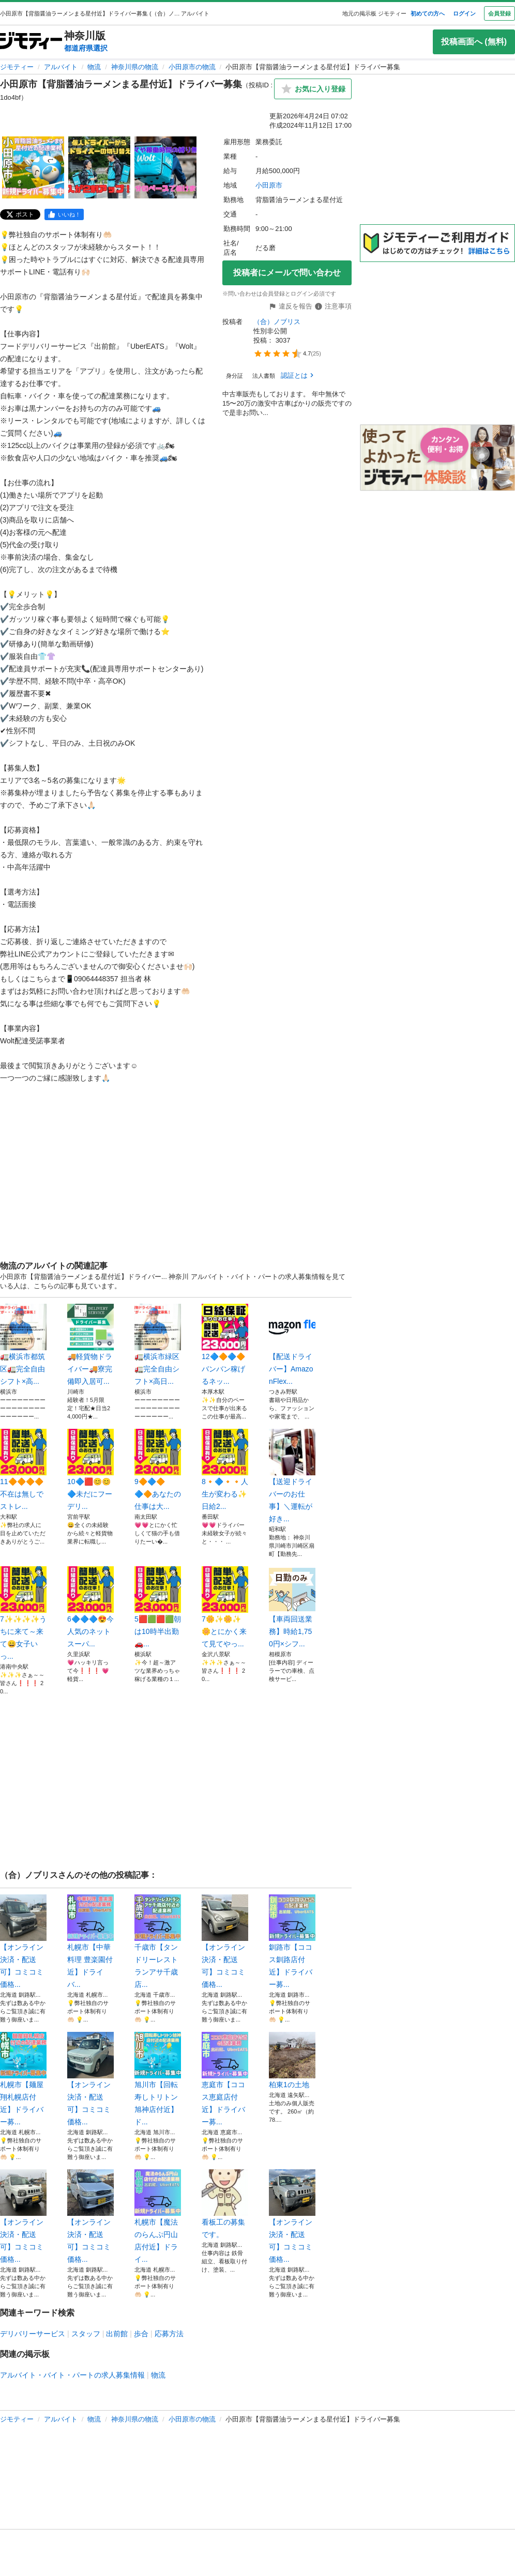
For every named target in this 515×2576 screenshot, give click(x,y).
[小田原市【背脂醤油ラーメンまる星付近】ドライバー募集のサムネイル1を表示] (33, 167)
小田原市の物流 (192, 67)
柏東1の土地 (292, 2060)
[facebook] (64, 214)
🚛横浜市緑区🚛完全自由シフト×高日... (157, 1344)
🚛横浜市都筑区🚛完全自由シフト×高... (23, 1344)
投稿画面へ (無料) (474, 41)
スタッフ (85, 2334)
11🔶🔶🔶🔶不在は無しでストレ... (23, 1469)
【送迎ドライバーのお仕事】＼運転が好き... (292, 1476)
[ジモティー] (31, 41)
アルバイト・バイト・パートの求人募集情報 (72, 2375)
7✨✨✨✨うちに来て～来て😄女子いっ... (23, 1613)
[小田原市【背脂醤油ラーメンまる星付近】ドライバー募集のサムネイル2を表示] (99, 167)
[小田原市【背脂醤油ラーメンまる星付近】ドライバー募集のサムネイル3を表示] (165, 167)
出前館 (117, 2334)
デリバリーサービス (32, 2334)
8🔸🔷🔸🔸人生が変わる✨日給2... (225, 1469)
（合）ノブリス (276, 322)
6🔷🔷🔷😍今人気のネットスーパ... (90, 1607)
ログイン (464, 13)
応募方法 (169, 2334)
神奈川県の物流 (134, 67)
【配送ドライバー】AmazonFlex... (292, 1344)
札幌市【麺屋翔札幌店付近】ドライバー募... (23, 2079)
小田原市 (268, 185)
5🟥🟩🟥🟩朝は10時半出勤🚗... (157, 1607)
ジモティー (17, 67)
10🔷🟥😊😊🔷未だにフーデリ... (90, 1469)
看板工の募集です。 (225, 2204)
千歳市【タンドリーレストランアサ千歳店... (157, 1941)
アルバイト (61, 67)
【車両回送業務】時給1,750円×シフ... (292, 1607)
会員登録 (499, 13)
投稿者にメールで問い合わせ (287, 272)
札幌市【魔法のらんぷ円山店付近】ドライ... (157, 2216)
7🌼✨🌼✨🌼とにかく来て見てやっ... (225, 1607)
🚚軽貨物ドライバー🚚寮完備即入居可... (90, 1344)
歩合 (141, 2334)
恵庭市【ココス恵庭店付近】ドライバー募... (225, 2079)
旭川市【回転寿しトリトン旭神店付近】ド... (157, 2079)
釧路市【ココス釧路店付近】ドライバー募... (292, 1941)
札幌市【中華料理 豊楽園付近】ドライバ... (90, 1941)
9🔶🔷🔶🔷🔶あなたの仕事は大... (157, 1469)
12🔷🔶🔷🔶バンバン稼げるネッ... (225, 1344)
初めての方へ (428, 13)
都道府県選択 (86, 48)
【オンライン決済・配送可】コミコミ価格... (23, 1941)
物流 (94, 67)
